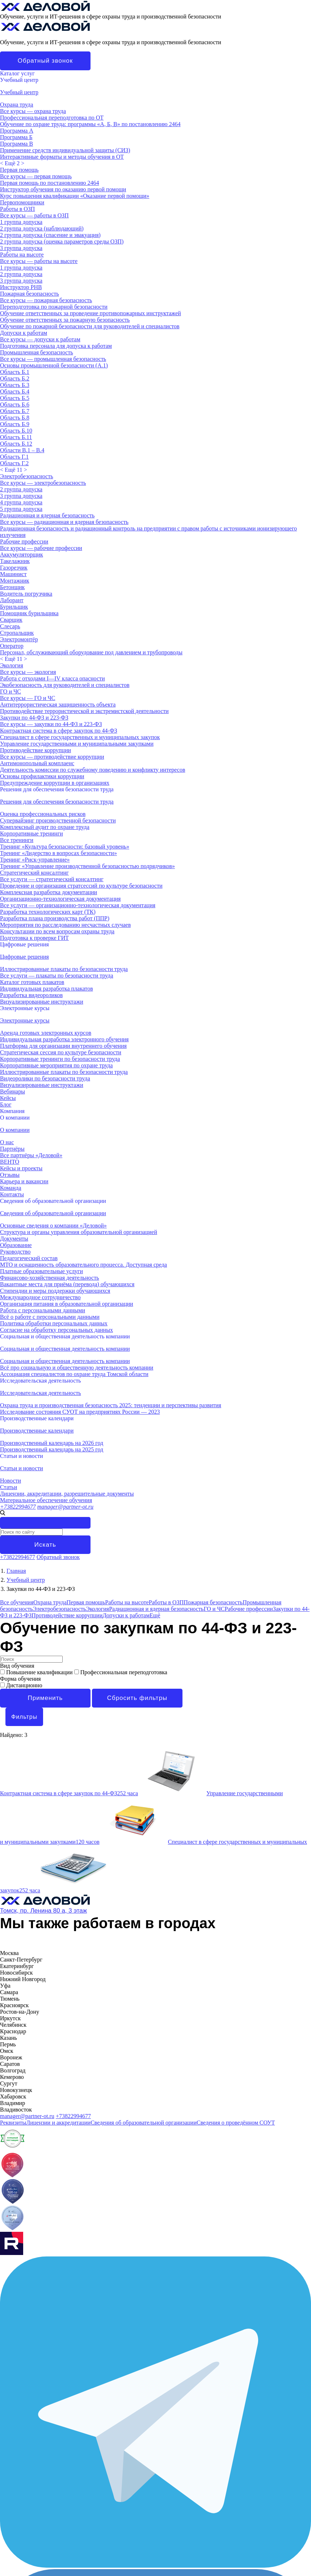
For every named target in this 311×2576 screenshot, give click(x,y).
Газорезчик (14, 567)
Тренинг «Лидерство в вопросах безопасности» (58, 853)
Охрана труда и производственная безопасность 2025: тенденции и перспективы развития (110, 1405)
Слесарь (10, 626)
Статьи (8, 1487)
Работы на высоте (22, 254)
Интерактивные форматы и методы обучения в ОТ (62, 157)
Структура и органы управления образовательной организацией (78, 1232)
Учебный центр (19, 80)
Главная (16, 1571)
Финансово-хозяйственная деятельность (49, 1278)
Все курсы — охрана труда (33, 111)
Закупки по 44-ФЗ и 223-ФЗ (34, 717)
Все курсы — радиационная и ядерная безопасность (64, 522)
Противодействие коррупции (35, 750)
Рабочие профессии (24, 541)
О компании (15, 1117)
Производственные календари (36, 1418)
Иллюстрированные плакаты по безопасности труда (64, 969)
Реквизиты (13, 2122)
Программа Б (16, 137)
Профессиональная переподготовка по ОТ (52, 117)
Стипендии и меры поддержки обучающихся (55, 1291)
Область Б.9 (14, 424)
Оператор (12, 646)
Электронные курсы (25, 1008)
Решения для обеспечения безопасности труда (57, 789)
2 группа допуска (21, 274)
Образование (16, 1245)
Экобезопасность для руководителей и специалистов (64, 685)
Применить (45, 1698)
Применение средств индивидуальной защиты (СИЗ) (65, 150)
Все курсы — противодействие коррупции (52, 757)
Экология (11, 665)
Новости (10, 1480)
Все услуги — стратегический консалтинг (52, 879)
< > (12, 163)
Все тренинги (16, 840)
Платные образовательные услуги (41, 1271)
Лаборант (12, 600)
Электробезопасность (26, 476)
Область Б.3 (14, 385)
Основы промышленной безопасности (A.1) (54, 365)
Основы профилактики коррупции (42, 776)
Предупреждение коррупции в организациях (54, 783)
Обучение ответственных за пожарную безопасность (65, 320)
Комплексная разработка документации (48, 892)
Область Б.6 (14, 404)
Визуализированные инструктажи (41, 1002)
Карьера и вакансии (24, 1181)
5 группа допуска (21, 509)
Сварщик (11, 620)
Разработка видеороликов (31, 995)
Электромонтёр (19, 639)
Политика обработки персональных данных (54, 1323)
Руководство (15, 1252)
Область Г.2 (14, 463)
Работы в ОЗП (17, 209)
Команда (10, 1188)
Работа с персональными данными (42, 1310)
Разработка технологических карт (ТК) (48, 912)
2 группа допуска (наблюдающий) (42, 228)
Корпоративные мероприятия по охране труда (56, 1065)
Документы (14, 1238)
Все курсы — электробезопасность (43, 483)
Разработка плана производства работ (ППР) (54, 918)
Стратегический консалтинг (34, 873)
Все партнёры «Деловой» (31, 1155)
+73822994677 (18, 1507)
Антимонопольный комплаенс (37, 763)
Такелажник (15, 561)
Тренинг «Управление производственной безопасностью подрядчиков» (87, 866)
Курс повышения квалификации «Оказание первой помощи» (74, 196)
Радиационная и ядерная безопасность (47, 515)
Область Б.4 (14, 391)
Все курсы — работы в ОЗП (34, 215)
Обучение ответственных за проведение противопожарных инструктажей (90, 313)
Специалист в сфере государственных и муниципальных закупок (80, 737)
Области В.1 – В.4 (22, 450)
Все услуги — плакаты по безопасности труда (56, 975)
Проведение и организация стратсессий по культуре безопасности (81, 886)
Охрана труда (16, 104)
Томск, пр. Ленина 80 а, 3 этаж (43, 1910)
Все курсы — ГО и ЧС (27, 698)
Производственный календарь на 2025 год (51, 1449)
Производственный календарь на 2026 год (51, 1443)
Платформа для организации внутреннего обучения (63, 1046)
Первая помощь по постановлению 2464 (49, 183)
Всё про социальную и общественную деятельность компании (76, 1367)
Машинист (13, 574)
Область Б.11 (16, 437)
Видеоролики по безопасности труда (45, 1078)
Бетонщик (12, 587)
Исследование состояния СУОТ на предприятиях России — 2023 (80, 1412)
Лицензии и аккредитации (58, 2122)
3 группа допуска (21, 248)
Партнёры (12, 1149)
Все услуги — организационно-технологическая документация (77, 905)
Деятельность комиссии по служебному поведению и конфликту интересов (92, 770)
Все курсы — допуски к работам (40, 339)
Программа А (16, 131)
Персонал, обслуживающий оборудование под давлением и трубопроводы (91, 652)
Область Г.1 (14, 457)
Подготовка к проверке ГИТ (34, 938)
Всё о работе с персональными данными (50, 1317)
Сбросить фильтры (137, 1698)
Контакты (12, 1194)
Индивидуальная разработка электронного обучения (64, 1039)
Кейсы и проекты (21, 1168)
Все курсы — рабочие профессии (41, 548)
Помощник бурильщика (29, 613)
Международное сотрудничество (40, 1297)
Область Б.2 (14, 378)
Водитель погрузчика (26, 594)
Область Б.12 (16, 444)
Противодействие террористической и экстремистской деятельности (84, 711)
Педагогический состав (29, 1258)
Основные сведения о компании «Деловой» (53, 1225)
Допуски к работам (23, 333)
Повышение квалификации (37, 1672)
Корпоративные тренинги (31, 833)
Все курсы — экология (28, 672)
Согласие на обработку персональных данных (56, 1330)
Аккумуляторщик (21, 554)
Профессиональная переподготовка (120, 1672)
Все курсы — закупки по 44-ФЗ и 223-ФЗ (51, 724)
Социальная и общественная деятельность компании (65, 1336)
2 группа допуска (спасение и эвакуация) (50, 235)
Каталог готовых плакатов (32, 982)
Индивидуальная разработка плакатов (46, 988)
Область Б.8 (14, 417)
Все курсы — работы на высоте (38, 261)
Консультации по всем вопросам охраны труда (57, 931)
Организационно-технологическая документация (60, 899)
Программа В (16, 144)
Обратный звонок (45, 60)
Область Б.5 (14, 398)
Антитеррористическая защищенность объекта (57, 704)
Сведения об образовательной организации (53, 1201)
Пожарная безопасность (29, 294)
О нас (7, 1142)
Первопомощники (22, 202)
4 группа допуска (21, 502)
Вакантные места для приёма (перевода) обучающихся (67, 1284)
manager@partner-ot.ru (65, 1507)
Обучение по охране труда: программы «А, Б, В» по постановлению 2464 (90, 124)
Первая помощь (19, 170)
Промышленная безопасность (36, 352)
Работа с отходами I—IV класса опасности (52, 678)
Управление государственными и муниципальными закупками (77, 744)
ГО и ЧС (10, 691)
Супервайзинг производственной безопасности (58, 820)
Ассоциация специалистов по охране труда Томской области (74, 1374)
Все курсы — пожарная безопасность (46, 300)
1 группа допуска (21, 222)
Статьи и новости (21, 1456)
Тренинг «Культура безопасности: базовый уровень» (64, 846)
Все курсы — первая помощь (36, 176)
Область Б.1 (14, 372)
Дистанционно (21, 1685)
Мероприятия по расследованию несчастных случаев (65, 925)
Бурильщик (14, 607)
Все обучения (16, 1602)
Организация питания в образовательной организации (66, 1304)
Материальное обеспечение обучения (46, 1500)
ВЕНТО (9, 1162)
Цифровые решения (24, 944)
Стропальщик (17, 633)
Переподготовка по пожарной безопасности (54, 307)
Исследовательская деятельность (40, 1380)
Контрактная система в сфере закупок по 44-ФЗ (58, 731)
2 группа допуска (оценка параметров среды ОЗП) (61, 241)
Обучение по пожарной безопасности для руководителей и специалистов (90, 326)
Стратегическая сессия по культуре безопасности (60, 1052)
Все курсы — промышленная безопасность (53, 359)
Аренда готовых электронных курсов (45, 1033)
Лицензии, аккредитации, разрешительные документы (67, 1494)
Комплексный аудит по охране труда (44, 827)
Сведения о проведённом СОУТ (236, 2122)
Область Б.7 (14, 411)
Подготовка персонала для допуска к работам (56, 346)
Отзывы (10, 1175)
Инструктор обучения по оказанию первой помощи (63, 189)
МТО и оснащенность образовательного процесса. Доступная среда (83, 1265)
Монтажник (14, 581)
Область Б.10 (16, 431)
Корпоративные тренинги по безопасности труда (60, 1059)
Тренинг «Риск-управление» (35, 859)
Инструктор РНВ (21, 287)
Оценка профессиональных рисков (42, 814)
